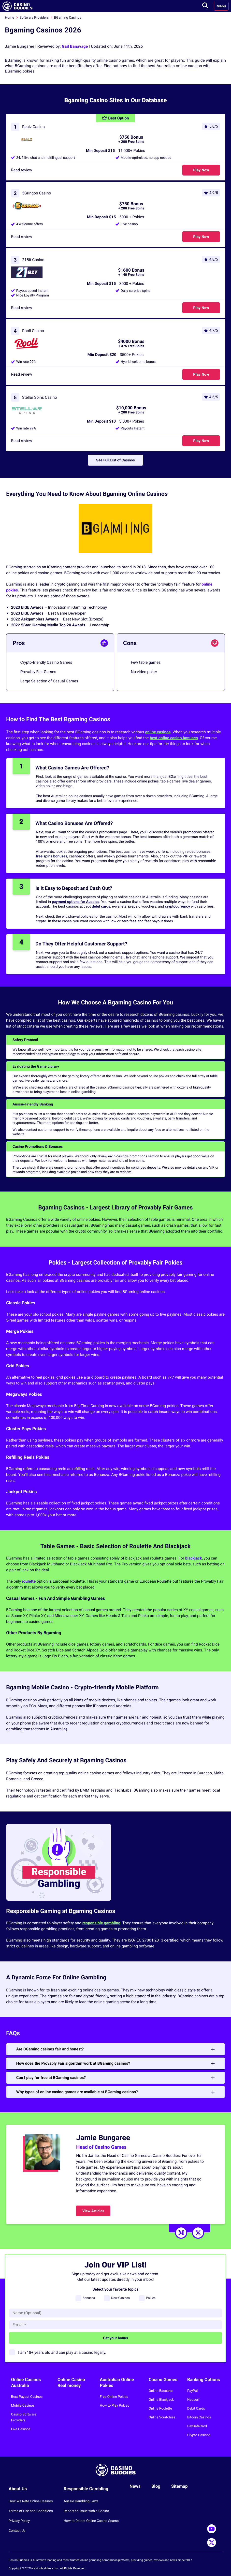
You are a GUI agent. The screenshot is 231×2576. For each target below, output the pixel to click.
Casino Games (163, 2379)
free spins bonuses (51, 856)
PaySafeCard (197, 2426)
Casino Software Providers (23, 2417)
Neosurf (193, 2400)
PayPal (192, 2391)
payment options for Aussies (75, 901)
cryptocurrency (177, 906)
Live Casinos (20, 2429)
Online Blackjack (161, 2400)
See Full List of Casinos (115, 460)
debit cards (101, 906)
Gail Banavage (75, 46)
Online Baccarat (161, 2391)
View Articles (93, 2211)
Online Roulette (160, 2409)
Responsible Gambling (86, 2488)
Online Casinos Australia (26, 2382)
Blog (155, 2486)
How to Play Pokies (114, 2406)
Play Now (201, 170)
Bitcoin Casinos (199, 2417)
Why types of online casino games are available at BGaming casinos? (115, 2092)
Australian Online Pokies (117, 2382)
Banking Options (203, 2379)
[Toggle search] (205, 6)
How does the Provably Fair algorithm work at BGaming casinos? (115, 2063)
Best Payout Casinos (27, 2397)
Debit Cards (196, 2409)
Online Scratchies (162, 2417)
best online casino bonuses (174, 738)
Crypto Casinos (199, 2435)
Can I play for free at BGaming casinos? (115, 2077)
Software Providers (34, 18)
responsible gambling (101, 1923)
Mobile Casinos (23, 2406)
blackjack (193, 1558)
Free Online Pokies (114, 2397)
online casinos (158, 732)
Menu (221, 6)
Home (9, 18)
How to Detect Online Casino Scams (91, 2521)
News (135, 2486)
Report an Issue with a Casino (86, 2511)
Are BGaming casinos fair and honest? (115, 2049)
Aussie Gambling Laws (81, 2501)
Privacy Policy (19, 2521)
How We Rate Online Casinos (31, 2501)
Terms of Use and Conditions (31, 2511)
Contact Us (17, 2531)
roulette (29, 1581)
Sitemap (179, 2486)
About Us (18, 2488)
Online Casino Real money (71, 2382)
